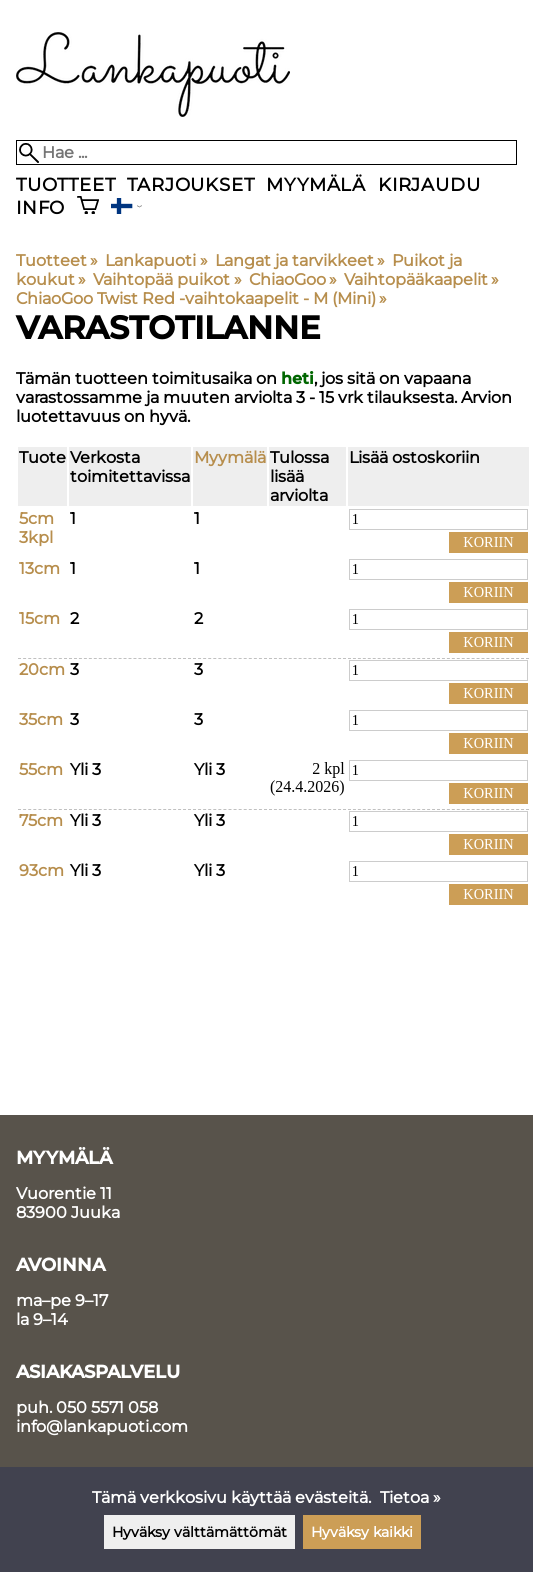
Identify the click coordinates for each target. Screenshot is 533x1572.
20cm (42, 669)
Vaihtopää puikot (167, 279)
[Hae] (266, 152)
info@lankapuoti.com (102, 1426)
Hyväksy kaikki (362, 1532)
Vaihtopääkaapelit (421, 279)
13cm (39, 568)
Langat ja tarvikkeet (300, 260)
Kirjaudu (429, 184)
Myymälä (316, 184)
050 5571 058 (107, 1407)
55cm (41, 769)
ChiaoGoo (293, 279)
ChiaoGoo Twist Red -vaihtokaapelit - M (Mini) (201, 298)
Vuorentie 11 (64, 1193)
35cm (41, 719)
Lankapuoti (156, 260)
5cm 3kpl (36, 528)
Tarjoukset (190, 184)
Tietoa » (410, 1497)
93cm (41, 870)
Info (40, 207)
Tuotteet (65, 184)
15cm (39, 618)
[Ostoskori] (88, 207)
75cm (41, 820)
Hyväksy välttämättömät (199, 1532)
